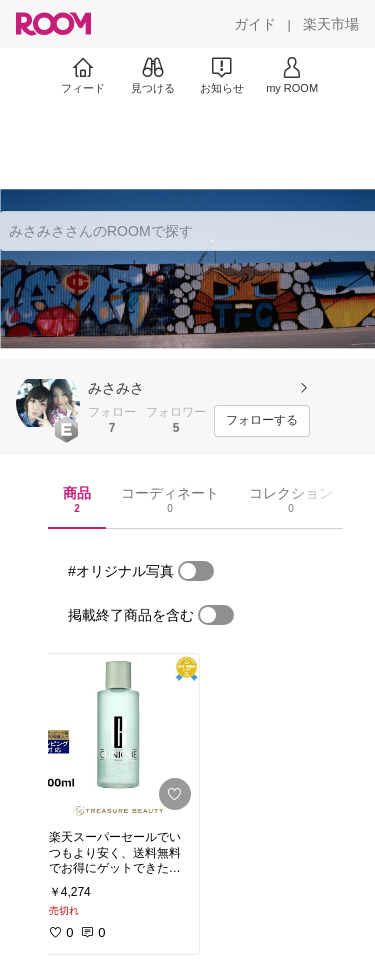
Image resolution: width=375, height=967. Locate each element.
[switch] (196, 571)
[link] (118, 736)
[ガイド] (255, 24)
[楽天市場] (331, 24)
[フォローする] (262, 421)
